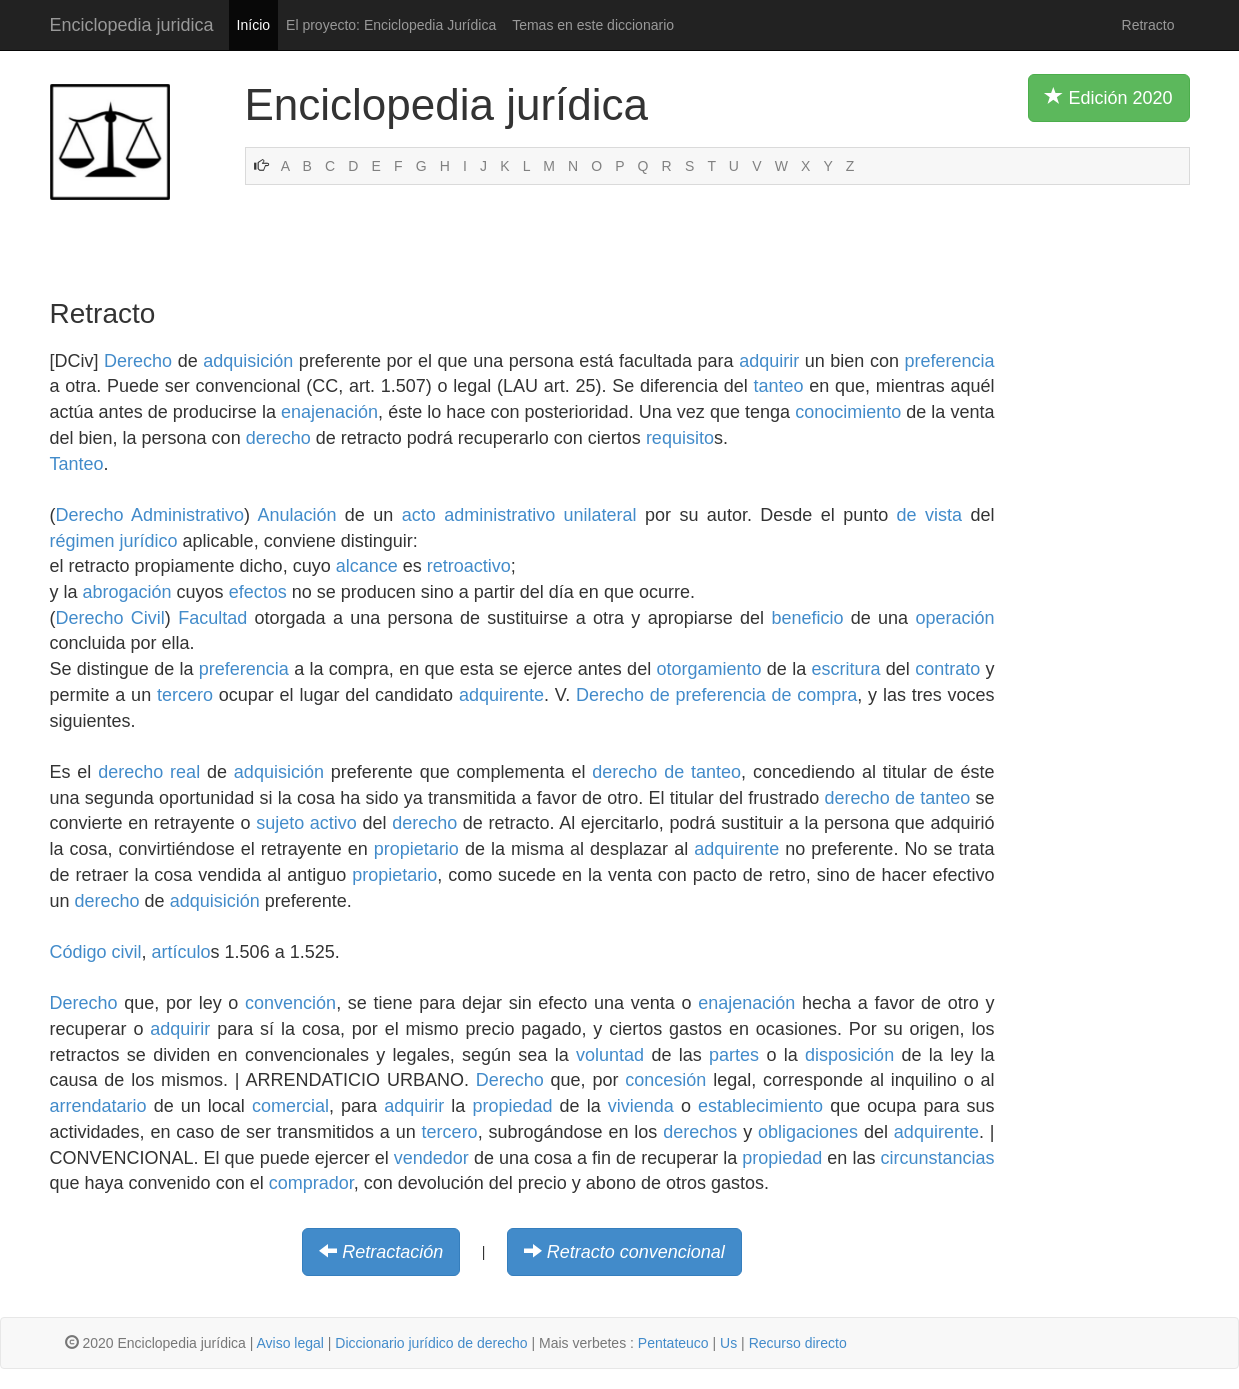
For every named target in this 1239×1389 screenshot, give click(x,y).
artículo (181, 952)
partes (734, 1055)
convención (290, 1003)
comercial (290, 1106)
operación (954, 618)
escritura (845, 669)
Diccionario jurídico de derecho (431, 1343)
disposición (849, 1055)
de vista (929, 515)
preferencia (949, 361)
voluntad (610, 1055)
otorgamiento (708, 669)
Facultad (212, 618)
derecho (278, 438)
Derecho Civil (110, 618)
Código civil (96, 952)
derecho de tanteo (666, 772)
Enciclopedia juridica (132, 25)
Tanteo (77, 464)
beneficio (807, 618)
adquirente (501, 695)
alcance (367, 566)
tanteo (778, 386)
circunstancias (937, 1158)
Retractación (392, 1252)
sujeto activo (306, 823)
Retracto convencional (636, 1252)
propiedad (512, 1106)
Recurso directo (798, 1343)
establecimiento (760, 1106)
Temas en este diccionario (593, 25)
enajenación (329, 412)
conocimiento (848, 412)
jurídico (149, 541)
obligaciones (808, 1132)
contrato (947, 669)
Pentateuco (673, 1343)
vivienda (641, 1106)
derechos (700, 1132)
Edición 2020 (1108, 97)
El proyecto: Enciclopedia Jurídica (391, 25)
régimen (82, 541)
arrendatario (98, 1106)
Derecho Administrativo (150, 515)
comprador (311, 1183)
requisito (680, 438)
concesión (665, 1080)
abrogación (127, 592)
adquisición (248, 361)
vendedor (431, 1158)
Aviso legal (289, 1343)
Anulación (296, 515)
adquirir (769, 361)
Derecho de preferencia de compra (716, 695)
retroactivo (469, 566)
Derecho (138, 361)
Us (728, 1343)
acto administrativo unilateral (519, 515)
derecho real (149, 772)
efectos (258, 592)
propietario (416, 849)
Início (253, 25)
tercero (185, 695)
